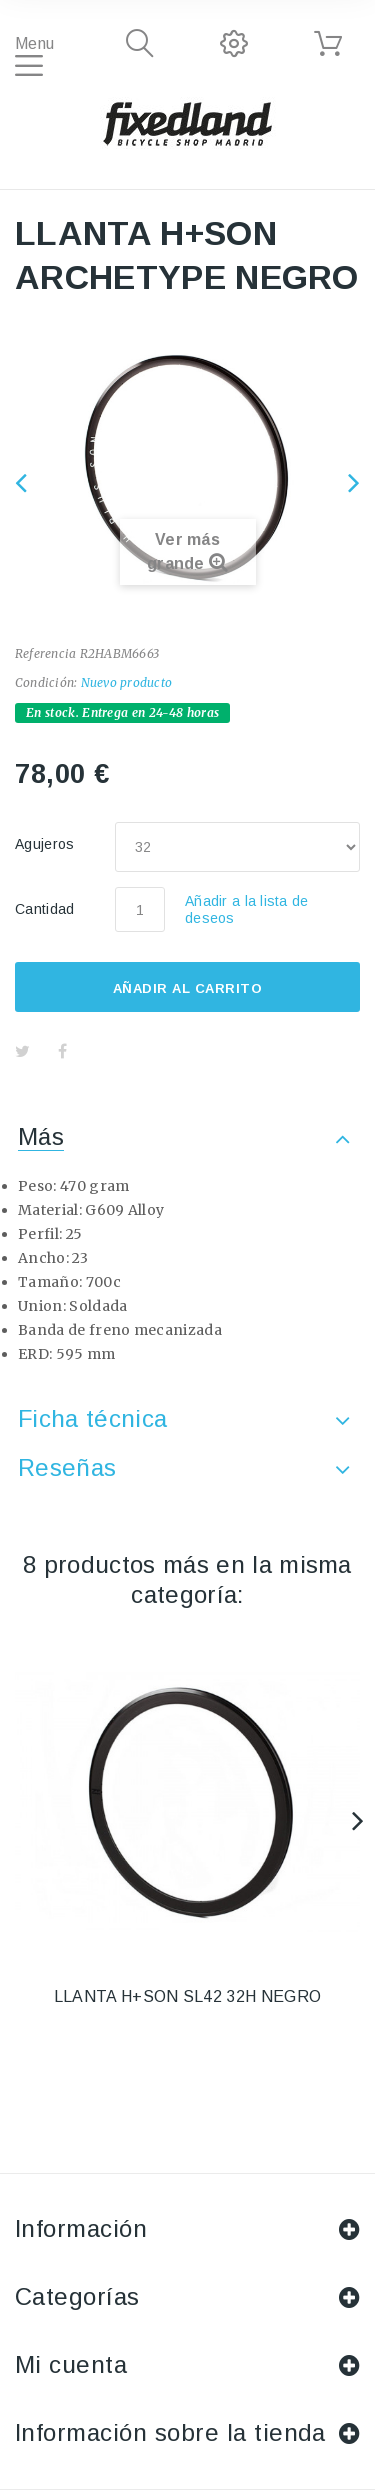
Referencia (45, 653)
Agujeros (47, 844)
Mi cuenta (71, 2364)
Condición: (46, 682)
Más (41, 1136)
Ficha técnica (92, 1418)
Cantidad (45, 909)
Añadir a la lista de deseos (247, 909)
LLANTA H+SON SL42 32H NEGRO (188, 1996)
